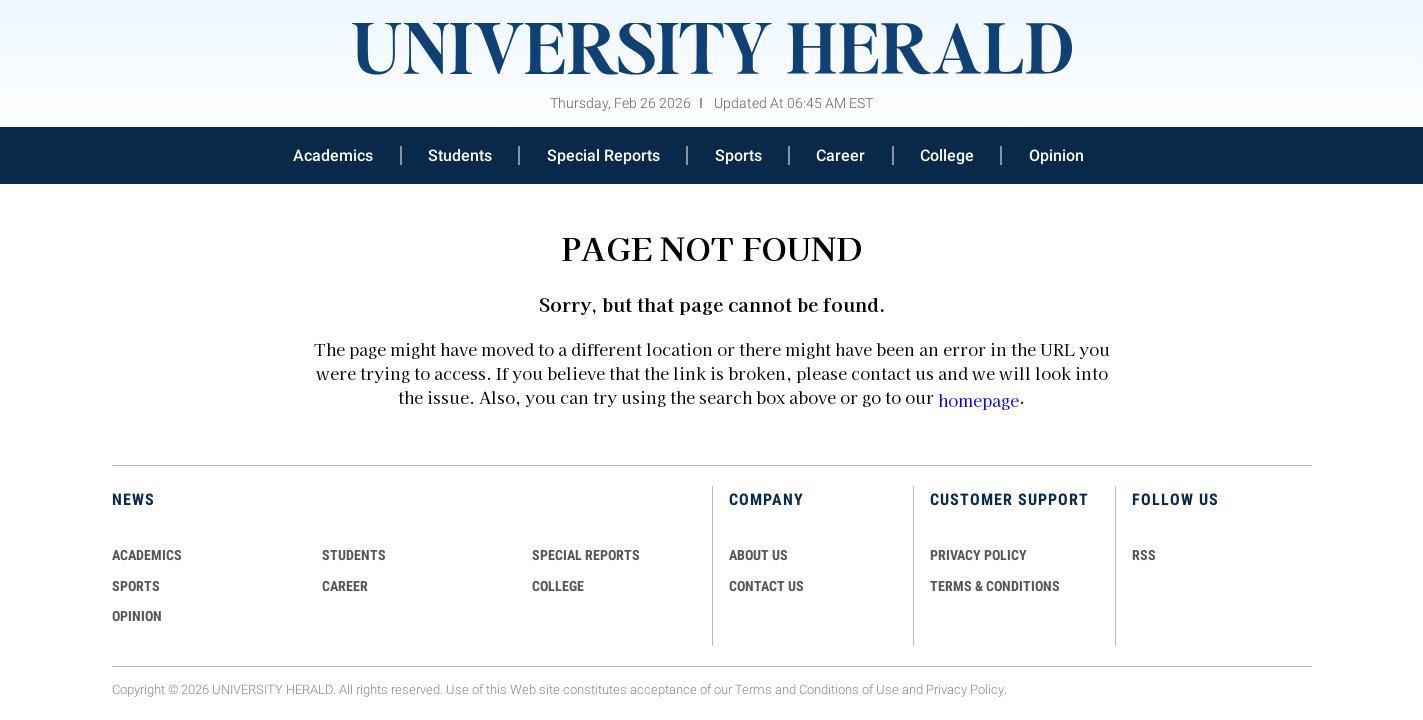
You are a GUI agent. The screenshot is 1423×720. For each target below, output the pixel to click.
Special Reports (603, 155)
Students (460, 155)
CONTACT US (766, 586)
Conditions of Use (849, 689)
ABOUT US (758, 555)
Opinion (1056, 155)
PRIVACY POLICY (978, 555)
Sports (738, 155)
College (947, 155)
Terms (753, 689)
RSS (1144, 555)
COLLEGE (558, 586)
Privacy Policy (965, 689)
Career (840, 155)
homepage (978, 400)
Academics (333, 155)
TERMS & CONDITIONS (995, 586)
